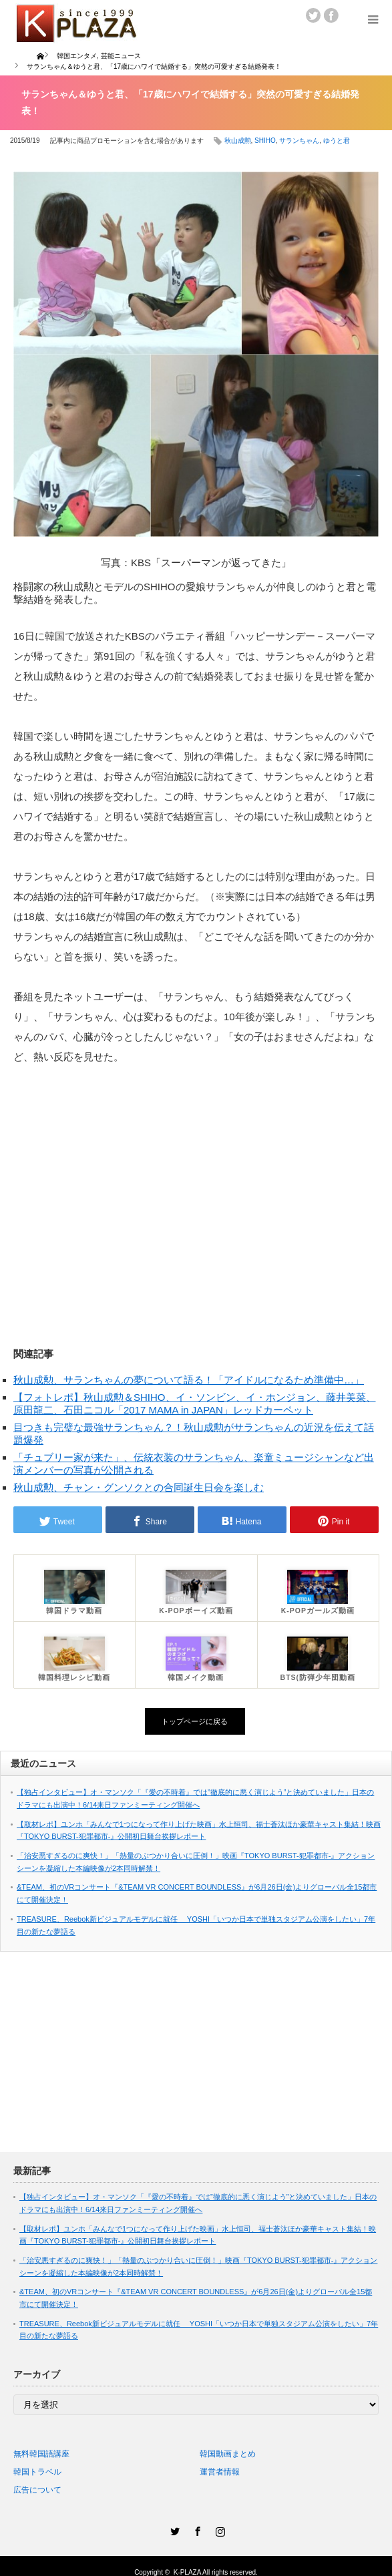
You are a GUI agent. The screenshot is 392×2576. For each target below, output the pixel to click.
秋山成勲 (237, 140)
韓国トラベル (37, 2472)
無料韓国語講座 (41, 2453)
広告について (37, 2490)
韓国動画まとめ (228, 2453)
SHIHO (265, 140)
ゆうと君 (336, 140)
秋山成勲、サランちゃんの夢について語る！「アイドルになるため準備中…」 (188, 1379)
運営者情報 (220, 2472)
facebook (331, 15)
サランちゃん (299, 140)
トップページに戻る (195, 1721)
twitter (313, 15)
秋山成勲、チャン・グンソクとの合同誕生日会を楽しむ (138, 1487)
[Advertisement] (196, 1191)
